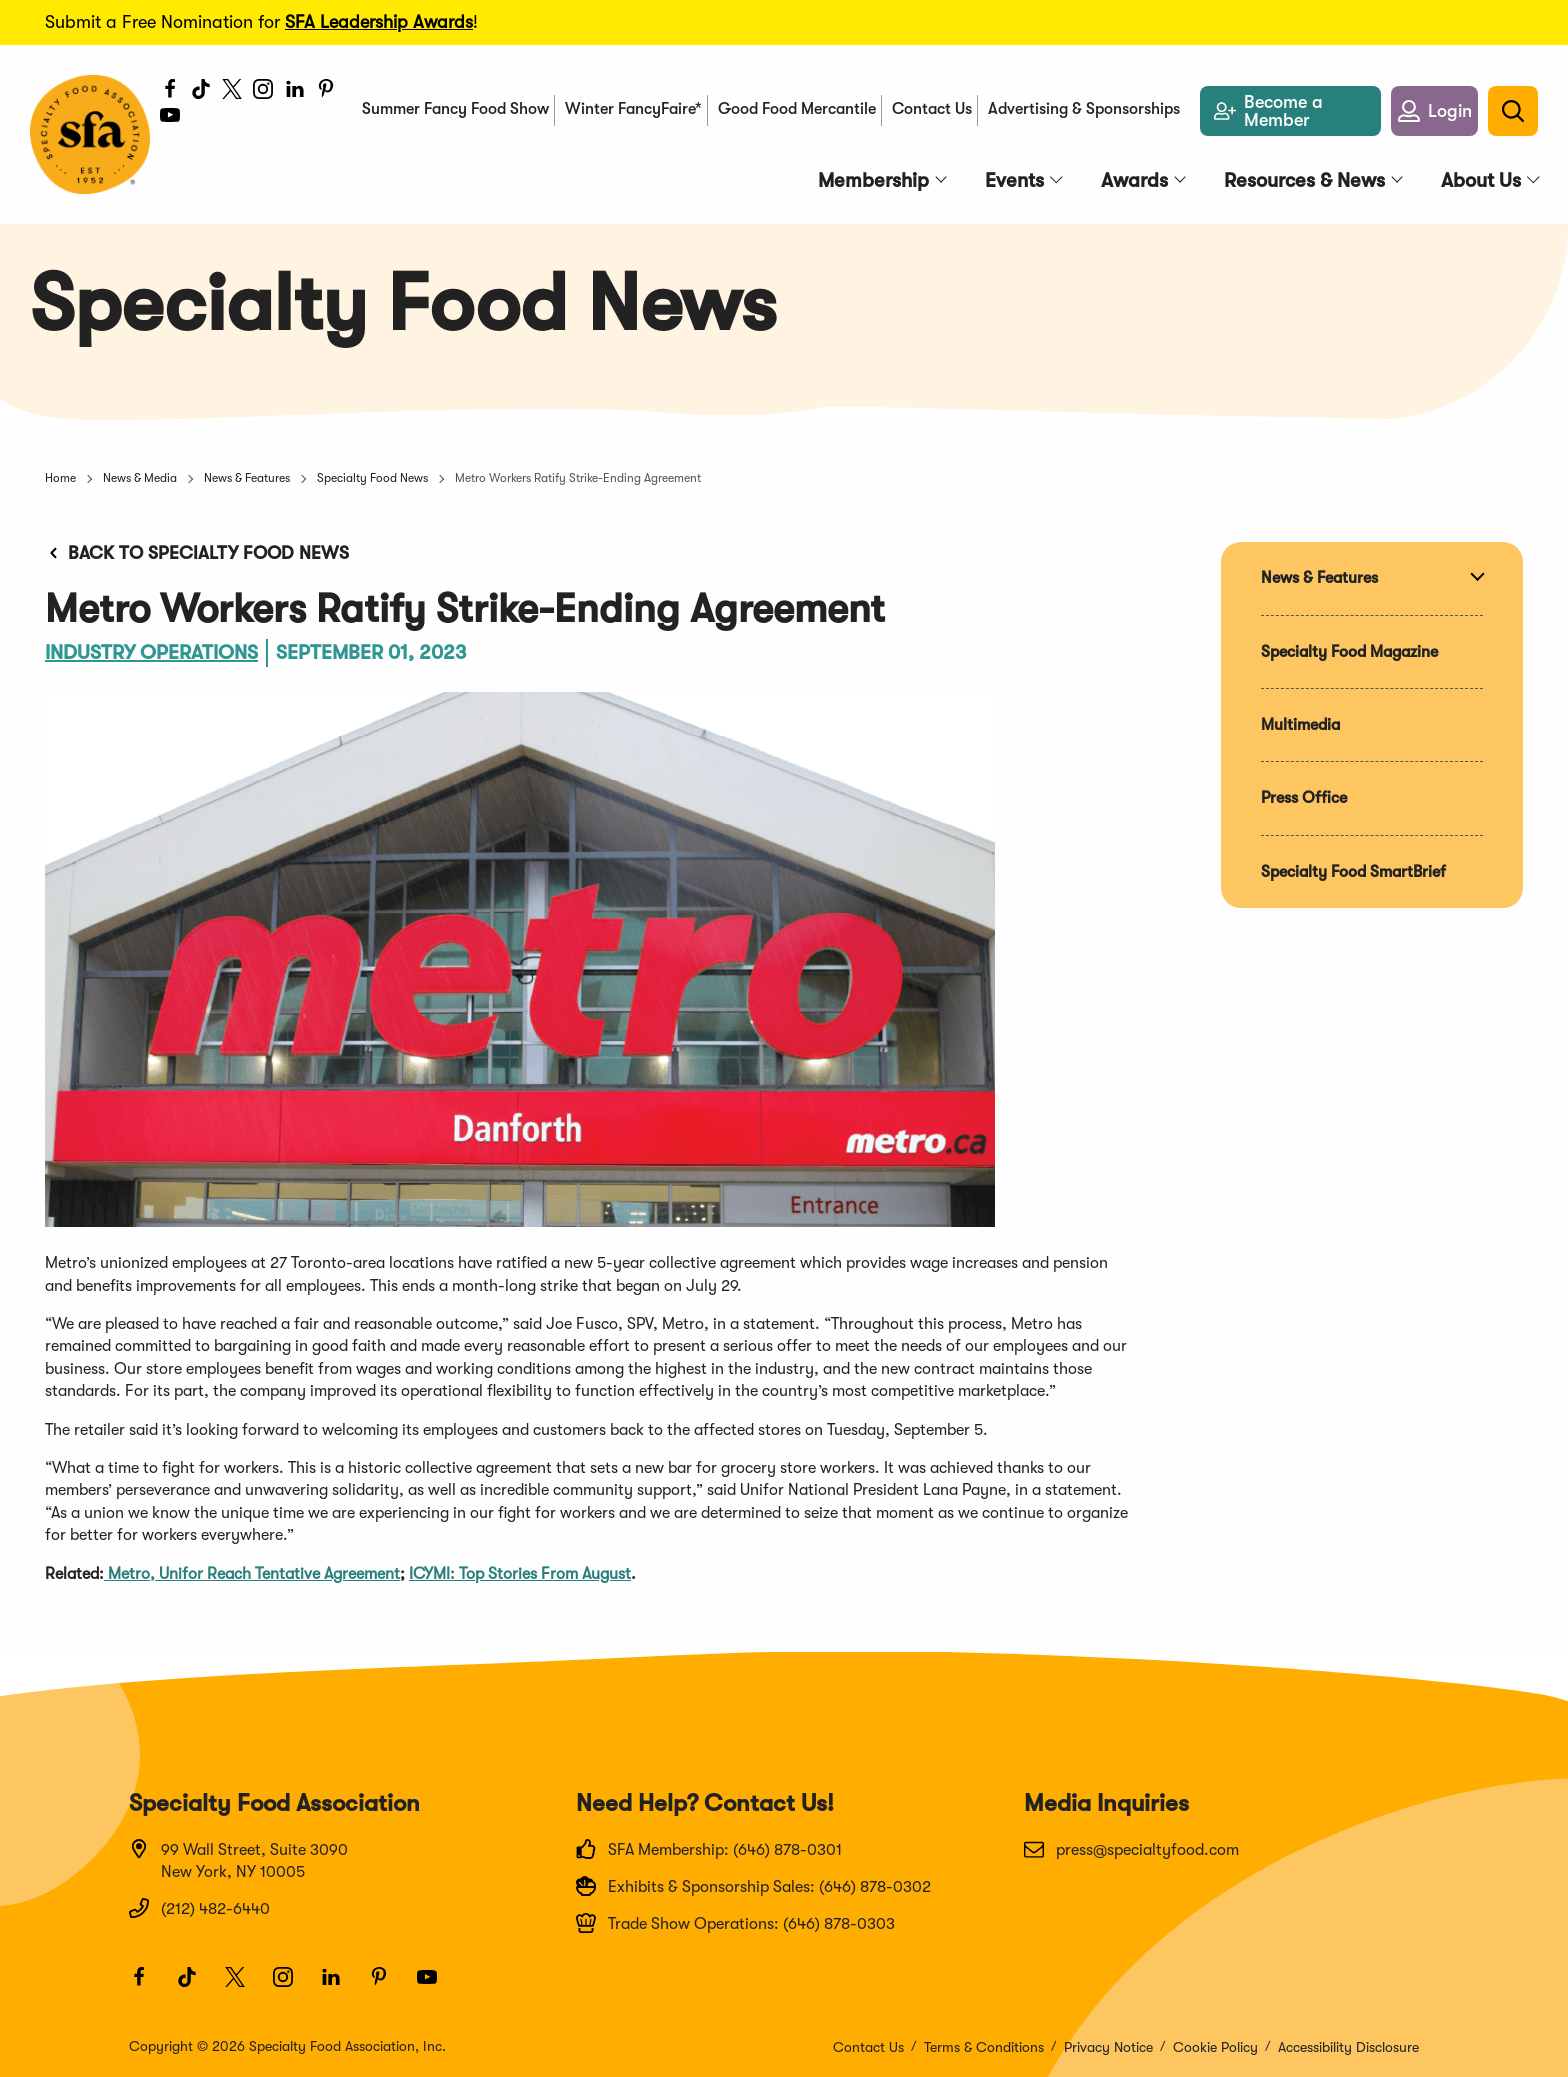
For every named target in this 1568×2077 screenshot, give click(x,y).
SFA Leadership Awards (379, 22)
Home (60, 478)
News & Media (140, 478)
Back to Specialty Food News (197, 553)
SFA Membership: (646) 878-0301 (709, 1849)
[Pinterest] (326, 92)
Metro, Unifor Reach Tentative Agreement (252, 1574)
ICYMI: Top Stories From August (520, 1574)
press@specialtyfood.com (1131, 1849)
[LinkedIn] (295, 92)
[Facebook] (170, 92)
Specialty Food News (372, 478)
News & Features (247, 478)
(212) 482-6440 (199, 1908)
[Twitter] (232, 92)
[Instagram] (263, 92)
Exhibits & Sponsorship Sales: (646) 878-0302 (753, 1886)
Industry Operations (151, 652)
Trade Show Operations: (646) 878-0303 (735, 1923)
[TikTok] (201, 92)
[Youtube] (179, 124)
